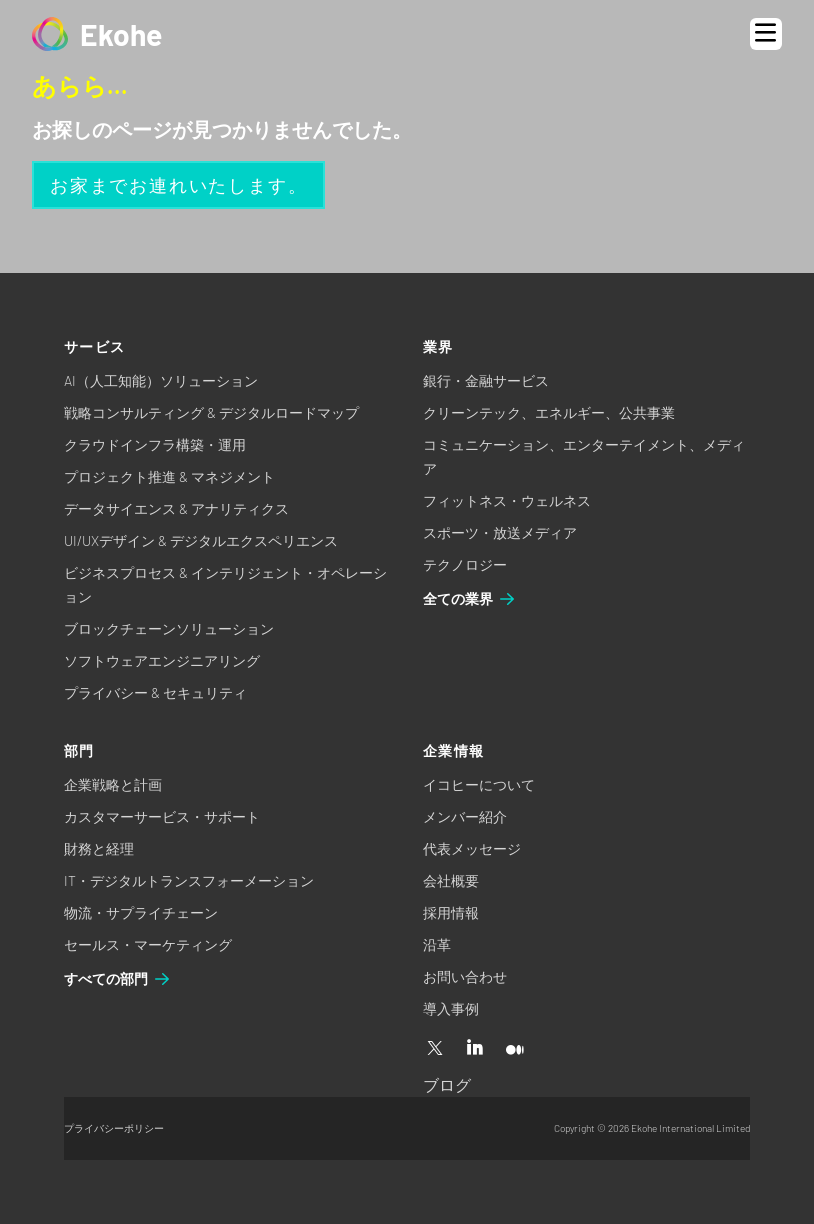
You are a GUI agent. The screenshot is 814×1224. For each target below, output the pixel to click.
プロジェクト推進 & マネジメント (169, 476)
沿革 (437, 944)
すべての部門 (118, 979)
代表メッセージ (472, 848)
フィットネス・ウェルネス (507, 500)
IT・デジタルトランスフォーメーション (189, 880)
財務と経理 (99, 848)
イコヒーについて (479, 784)
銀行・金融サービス (486, 380)
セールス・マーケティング (148, 944)
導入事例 (451, 1008)
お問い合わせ (465, 976)
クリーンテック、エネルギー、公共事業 (549, 412)
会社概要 (451, 880)
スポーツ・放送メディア (500, 532)
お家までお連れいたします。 (178, 185)
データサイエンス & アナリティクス (176, 508)
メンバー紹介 (465, 816)
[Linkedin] (475, 1049)
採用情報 (451, 912)
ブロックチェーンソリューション (169, 628)
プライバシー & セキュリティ (155, 692)
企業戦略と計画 (113, 784)
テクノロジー (465, 564)
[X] (435, 1049)
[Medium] (515, 1049)
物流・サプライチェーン (141, 912)
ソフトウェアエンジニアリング (162, 660)
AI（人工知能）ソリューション (161, 380)
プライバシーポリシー (114, 1128)
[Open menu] (766, 34)
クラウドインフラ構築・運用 (155, 444)
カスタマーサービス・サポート (162, 816)
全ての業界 (470, 599)
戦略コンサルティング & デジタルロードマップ (211, 412)
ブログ (447, 1084)
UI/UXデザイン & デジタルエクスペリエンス (201, 540)
